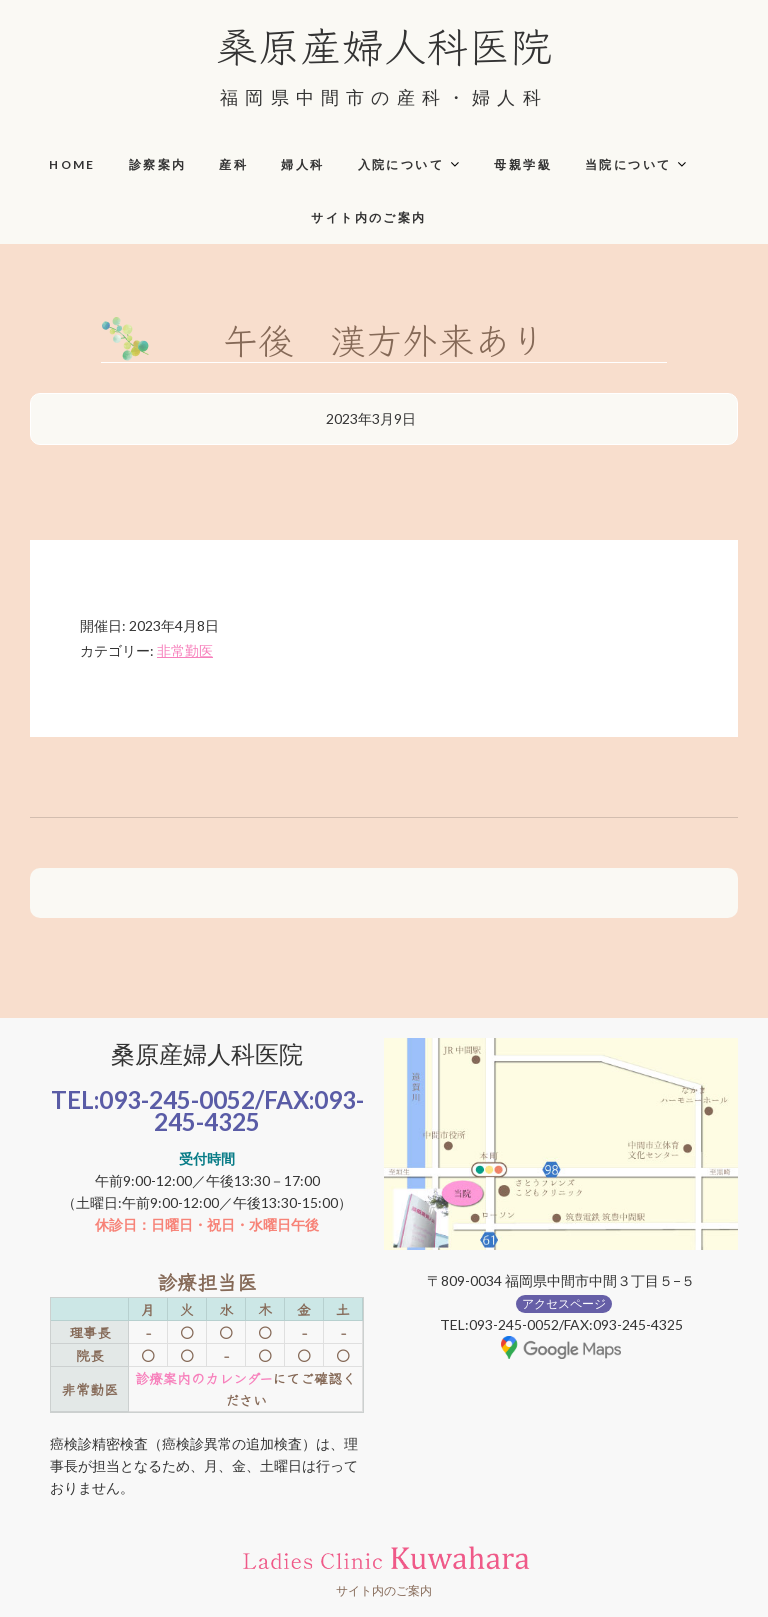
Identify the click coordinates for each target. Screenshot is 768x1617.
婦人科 (302, 164)
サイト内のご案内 (368, 217)
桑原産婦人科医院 (384, 44)
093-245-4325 (259, 1110)
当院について (628, 164)
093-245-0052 (177, 1099)
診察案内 (158, 164)
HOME (72, 164)
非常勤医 (185, 650)
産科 (233, 164)
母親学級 (523, 164)
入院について (401, 164)
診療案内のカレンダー (203, 1378)
